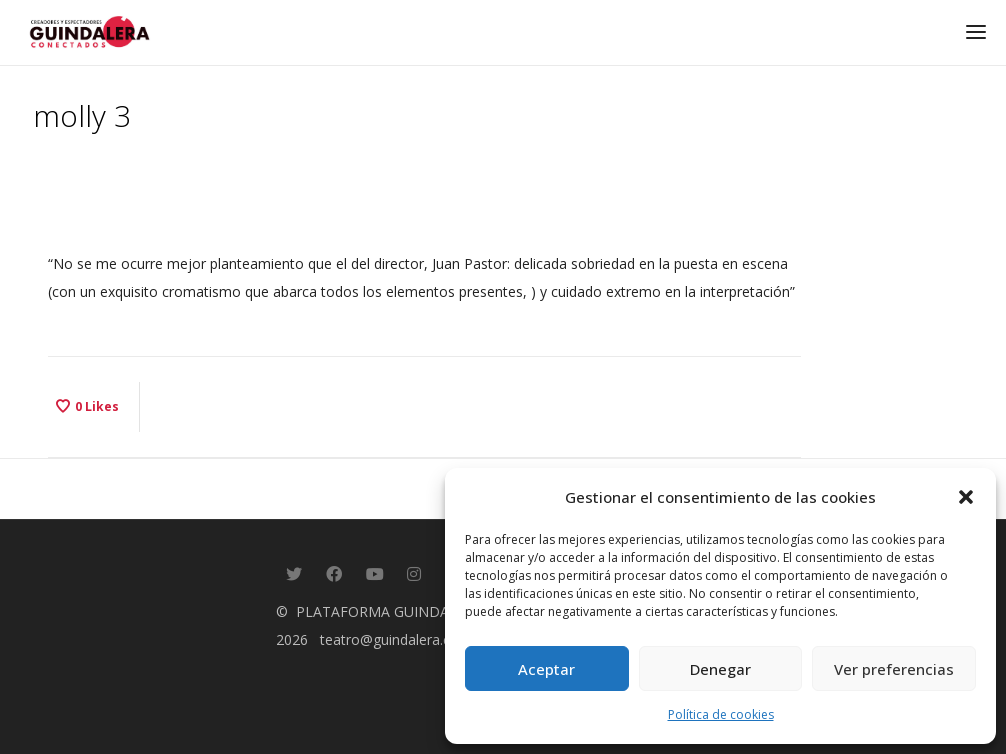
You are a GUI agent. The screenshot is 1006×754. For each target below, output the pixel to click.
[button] (966, 497)
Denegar (720, 669)
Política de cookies (721, 714)
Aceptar (546, 669)
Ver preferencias (894, 669)
